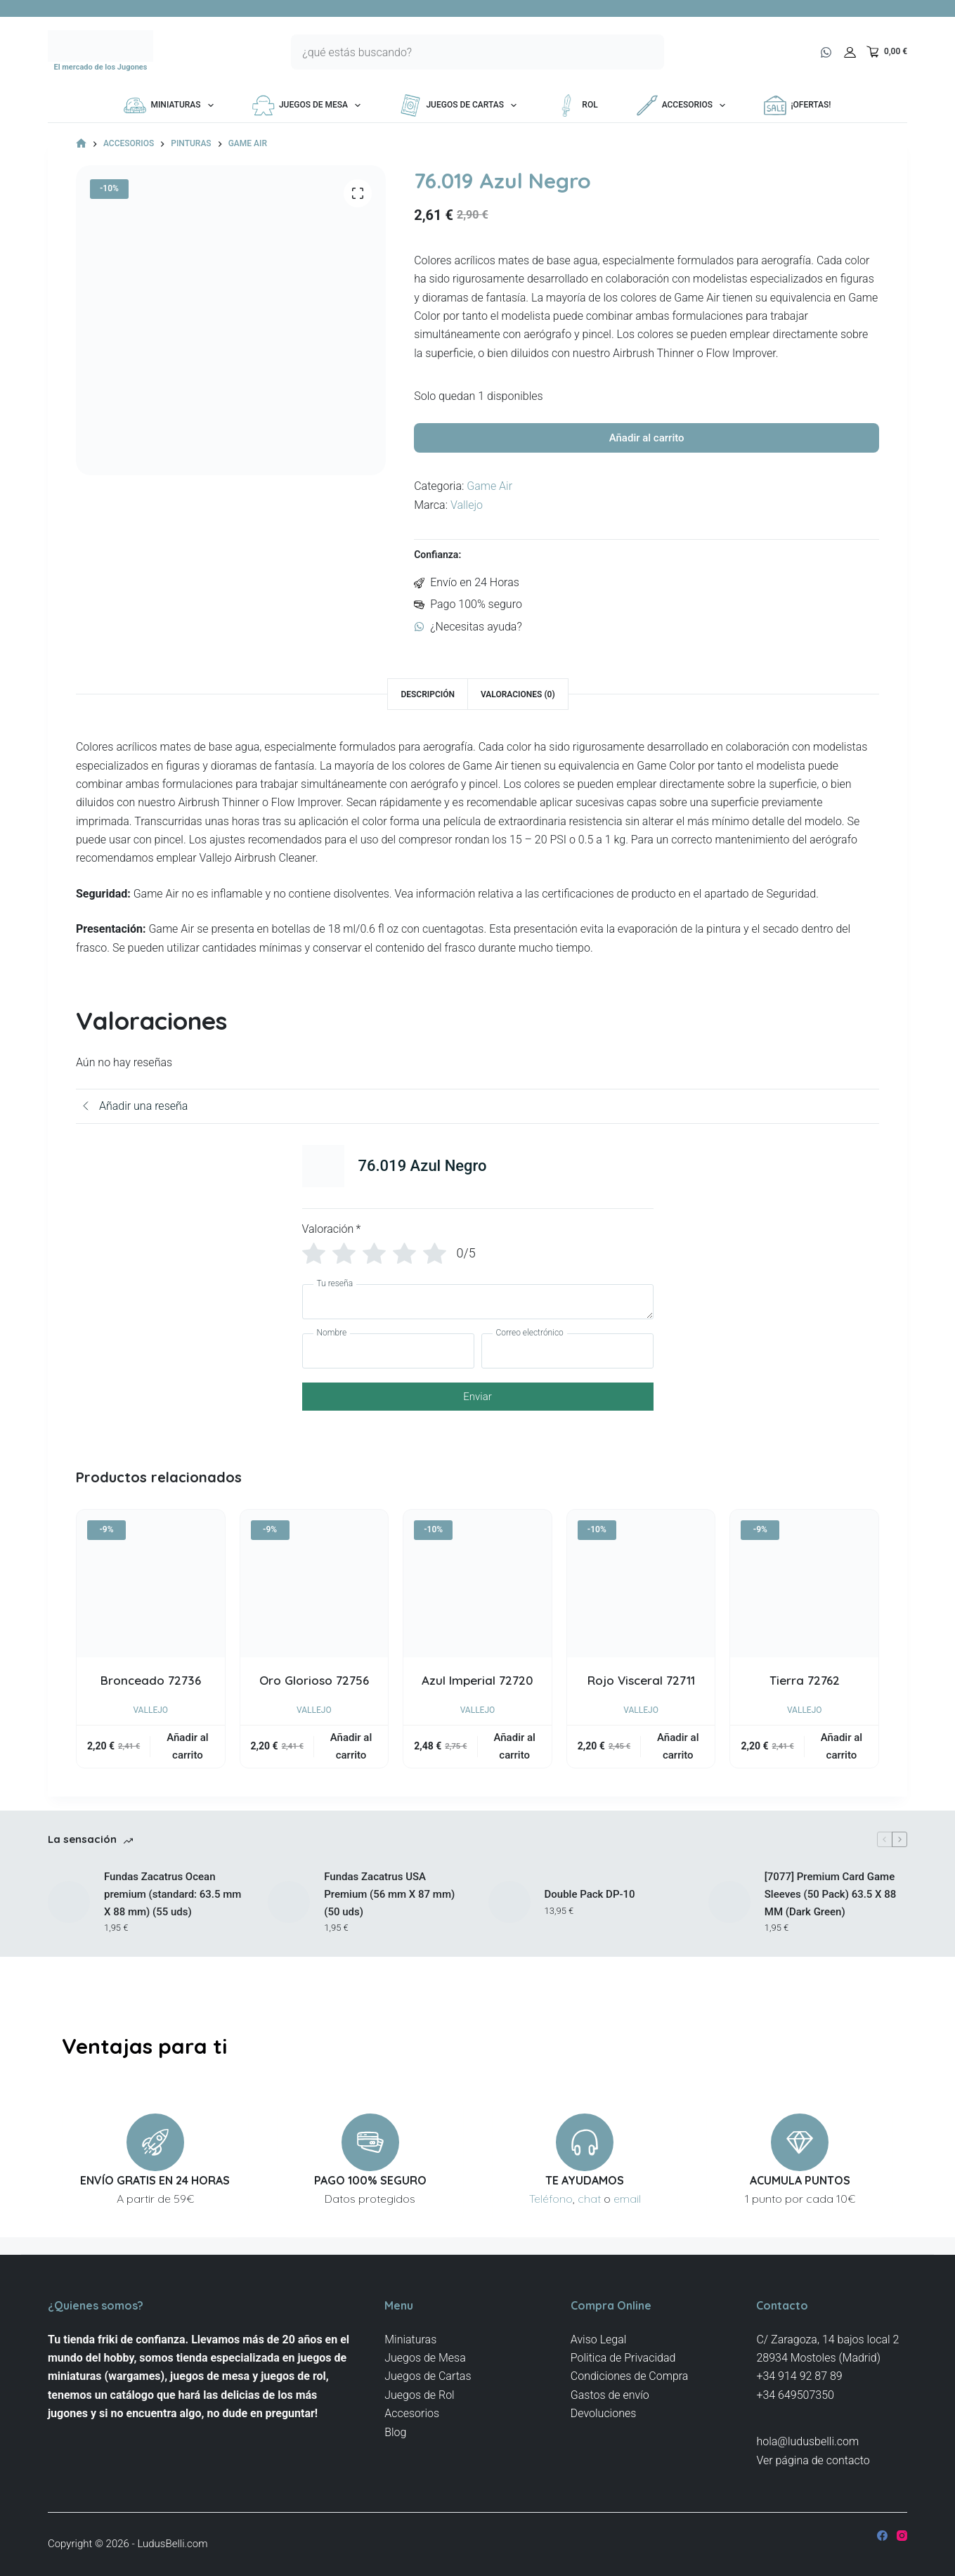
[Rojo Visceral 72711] (641, 1592)
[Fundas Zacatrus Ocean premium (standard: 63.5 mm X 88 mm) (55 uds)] (69, 1910)
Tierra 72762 (804, 1689)
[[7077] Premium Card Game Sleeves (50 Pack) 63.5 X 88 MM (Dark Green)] (729, 1910)
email (627, 2199)
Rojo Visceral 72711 (641, 1689)
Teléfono (551, 2199)
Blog (395, 2432)
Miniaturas (171, 105)
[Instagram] (902, 2535)
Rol (576, 105)
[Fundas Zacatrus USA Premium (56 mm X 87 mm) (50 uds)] (289, 1910)
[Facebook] (882, 2535)
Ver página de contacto (812, 2460)
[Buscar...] (459, 52)
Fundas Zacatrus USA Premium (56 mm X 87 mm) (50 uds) (389, 1903)
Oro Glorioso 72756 (314, 1689)
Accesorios (684, 105)
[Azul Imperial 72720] (477, 1592)
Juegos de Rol (419, 2395)
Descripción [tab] (428, 703)
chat (589, 2199)
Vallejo (466, 513)
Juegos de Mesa (309, 105)
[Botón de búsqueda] (646, 52)
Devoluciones (604, 2413)
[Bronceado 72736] (151, 1592)
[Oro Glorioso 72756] (314, 1592)
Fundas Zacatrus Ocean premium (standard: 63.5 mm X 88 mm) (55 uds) (172, 1903)
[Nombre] (388, 1359)
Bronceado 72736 (150, 1689)
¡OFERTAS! (797, 105)
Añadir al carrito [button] (187, 1755)
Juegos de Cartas (460, 105)
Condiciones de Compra (630, 2376)
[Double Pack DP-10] (509, 1910)
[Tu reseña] (478, 1310)
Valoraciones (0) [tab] (518, 703)
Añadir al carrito (646, 442)
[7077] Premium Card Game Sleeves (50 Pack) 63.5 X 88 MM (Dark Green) (831, 1903)
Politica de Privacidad (623, 2357)
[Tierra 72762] (804, 1592)
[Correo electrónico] (567, 1359)
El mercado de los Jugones (100, 67)
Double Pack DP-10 (590, 1902)
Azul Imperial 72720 (477, 1689)
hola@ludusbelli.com (807, 2441)
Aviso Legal (599, 2339)
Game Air (489, 495)
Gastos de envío (610, 2395)
